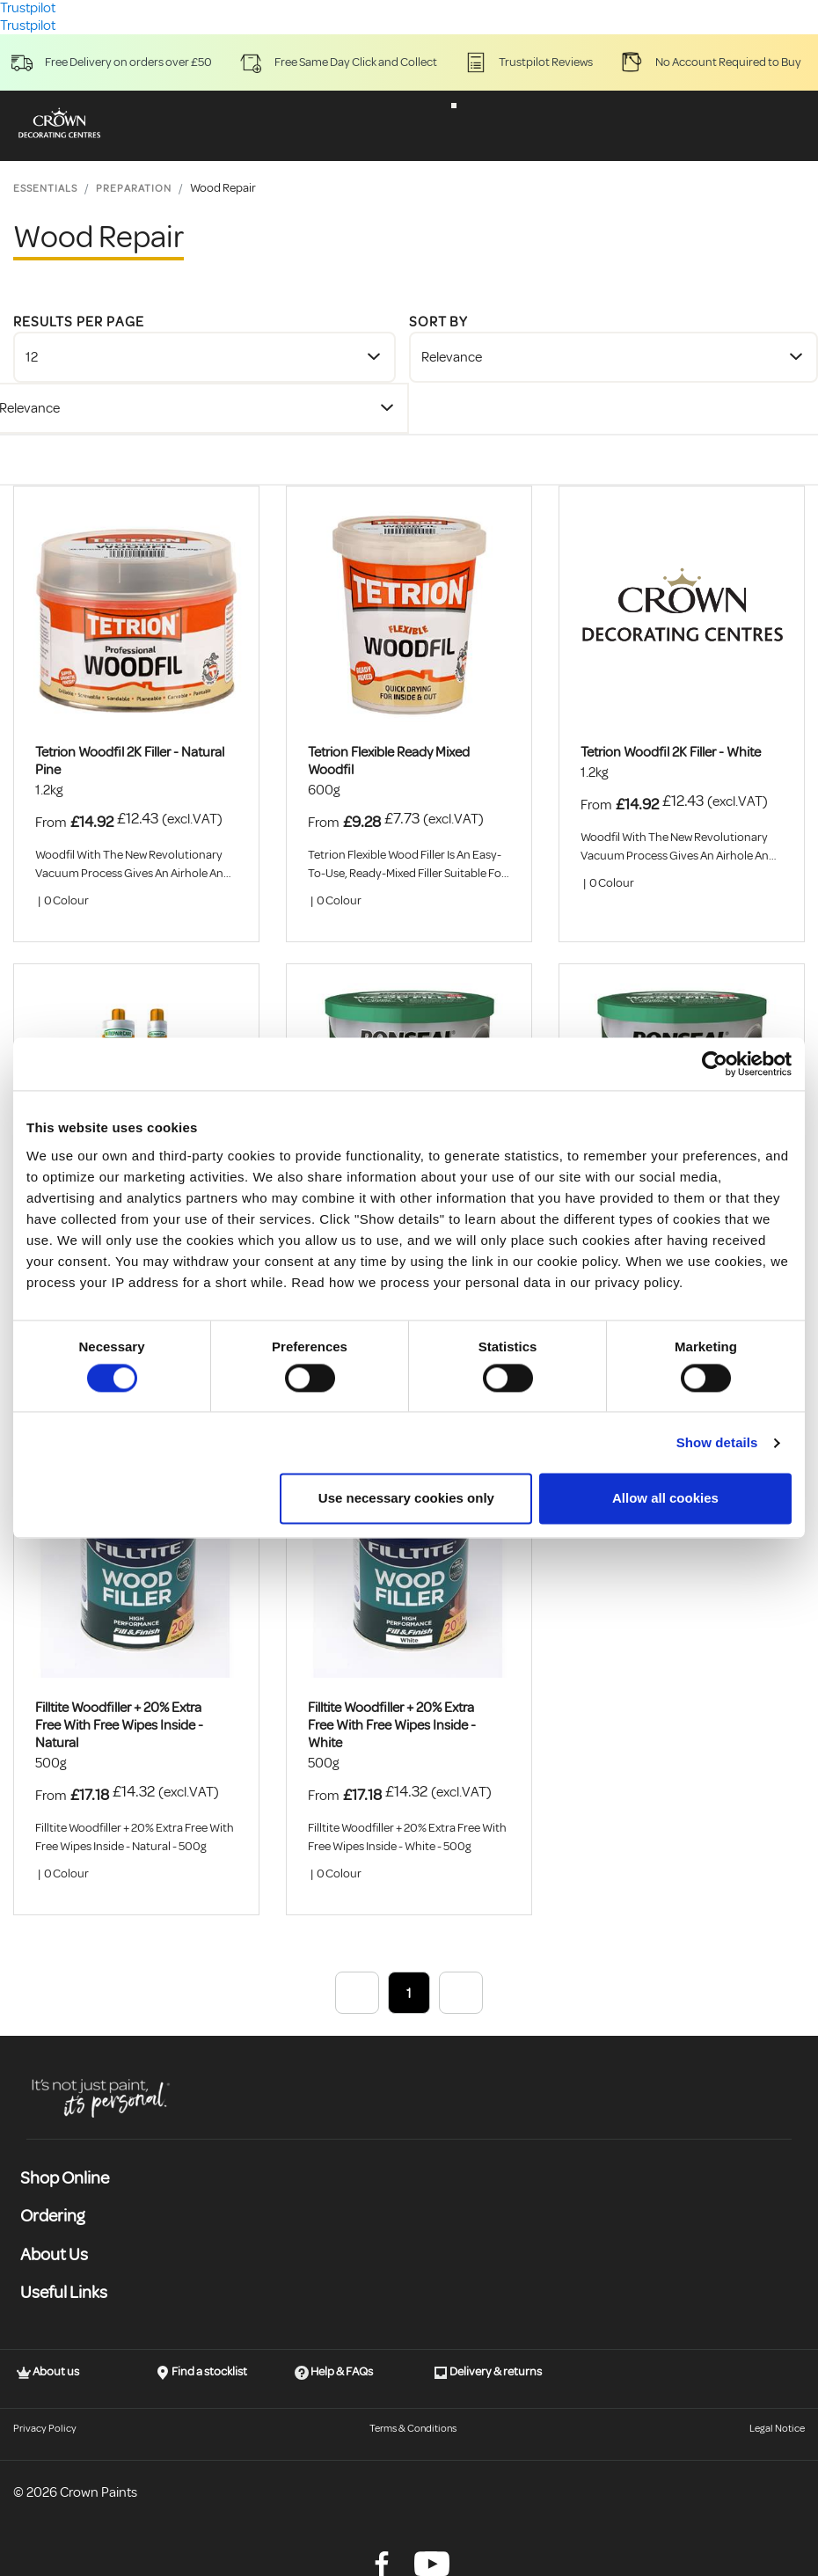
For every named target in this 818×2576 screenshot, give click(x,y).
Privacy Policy (45, 2428)
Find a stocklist (201, 2372)
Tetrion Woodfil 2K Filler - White (671, 752)
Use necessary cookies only (406, 1498)
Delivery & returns (488, 2372)
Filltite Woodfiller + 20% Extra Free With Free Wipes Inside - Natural (119, 1725)
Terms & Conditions (412, 2428)
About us (48, 2372)
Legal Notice (777, 2428)
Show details (717, 1442)
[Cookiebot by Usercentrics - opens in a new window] (715, 1063)
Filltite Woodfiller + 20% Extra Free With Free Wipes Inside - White (392, 1725)
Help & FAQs (334, 2372)
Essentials (45, 188)
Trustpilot (27, 25)
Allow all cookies (665, 1498)
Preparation (134, 188)
